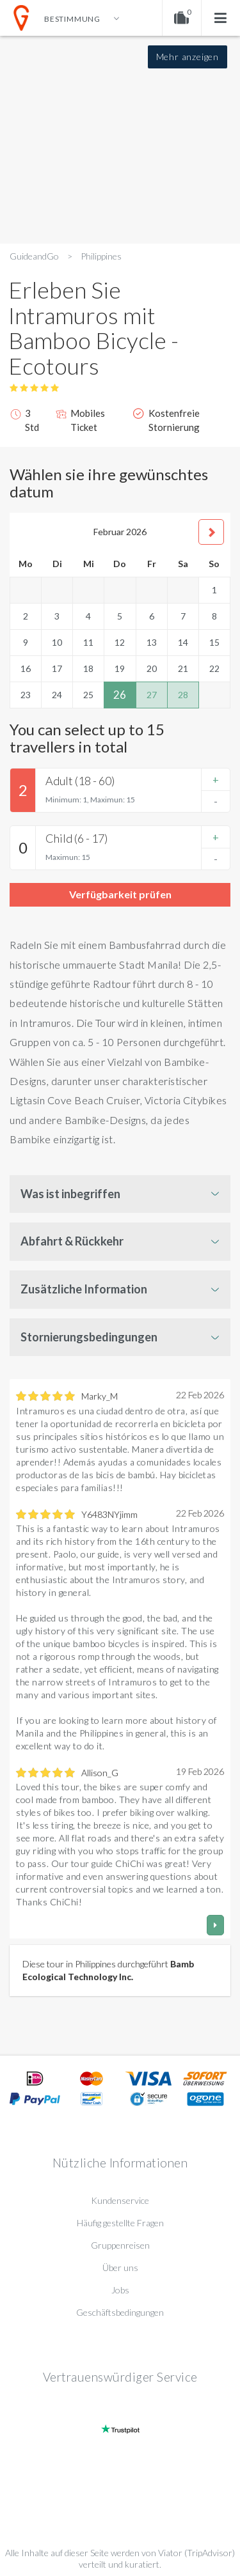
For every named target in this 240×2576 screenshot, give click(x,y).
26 (119, 694)
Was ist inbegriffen (70, 1194)
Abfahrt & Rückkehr (72, 1241)
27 (152, 694)
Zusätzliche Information (83, 1289)
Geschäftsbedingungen (120, 2312)
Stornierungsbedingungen (88, 1337)
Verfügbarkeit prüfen (120, 894)
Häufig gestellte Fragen (120, 2222)
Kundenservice (120, 2200)
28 (183, 694)
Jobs (120, 2289)
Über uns (120, 2267)
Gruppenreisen (120, 2245)
